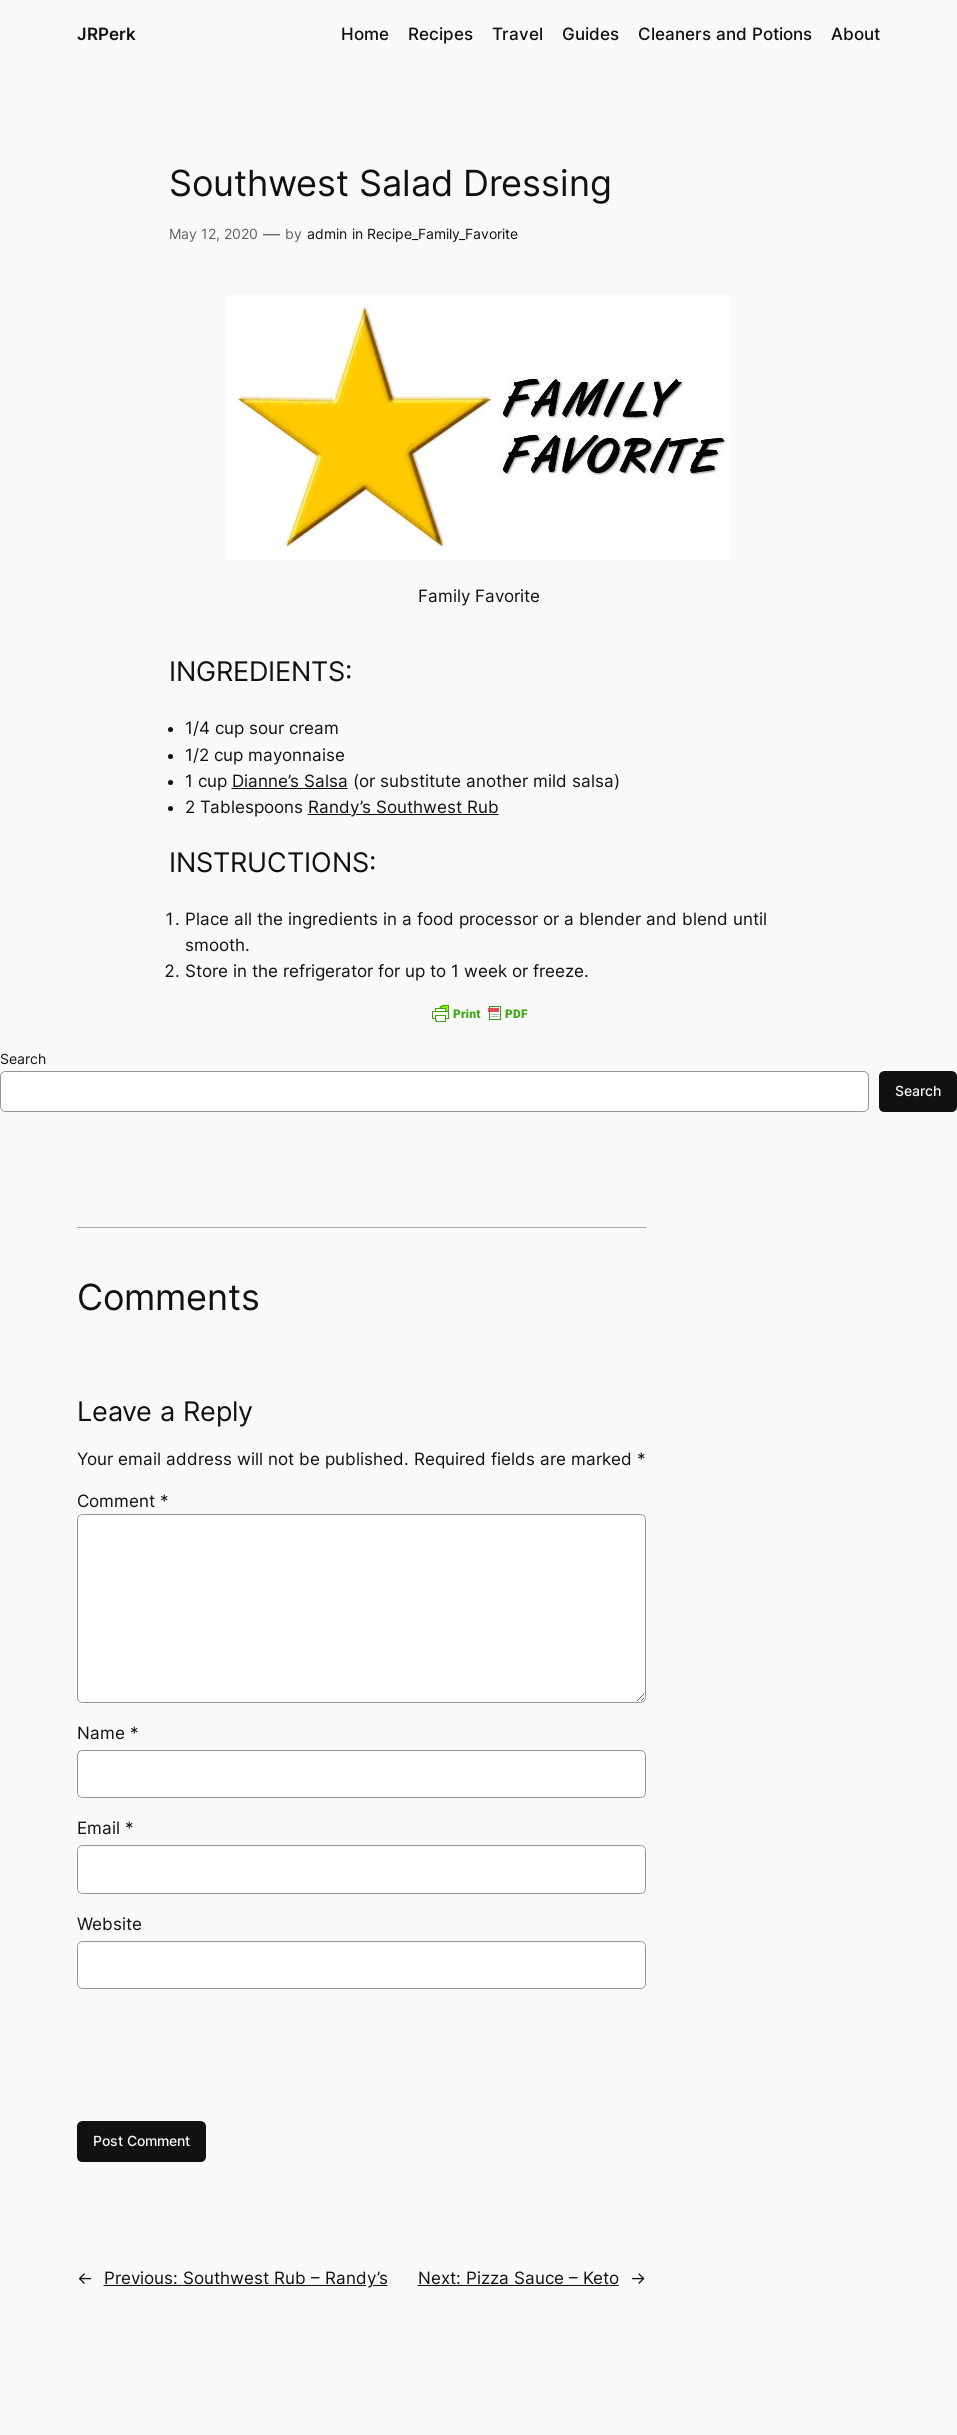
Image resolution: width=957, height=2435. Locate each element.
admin (327, 233)
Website (109, 1924)
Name (108, 1733)
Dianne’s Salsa (290, 781)
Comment (123, 1501)
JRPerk (106, 33)
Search (23, 1058)
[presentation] (229, 2055)
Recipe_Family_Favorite (442, 233)
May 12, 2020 (213, 233)
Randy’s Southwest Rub (403, 807)
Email (105, 1828)
